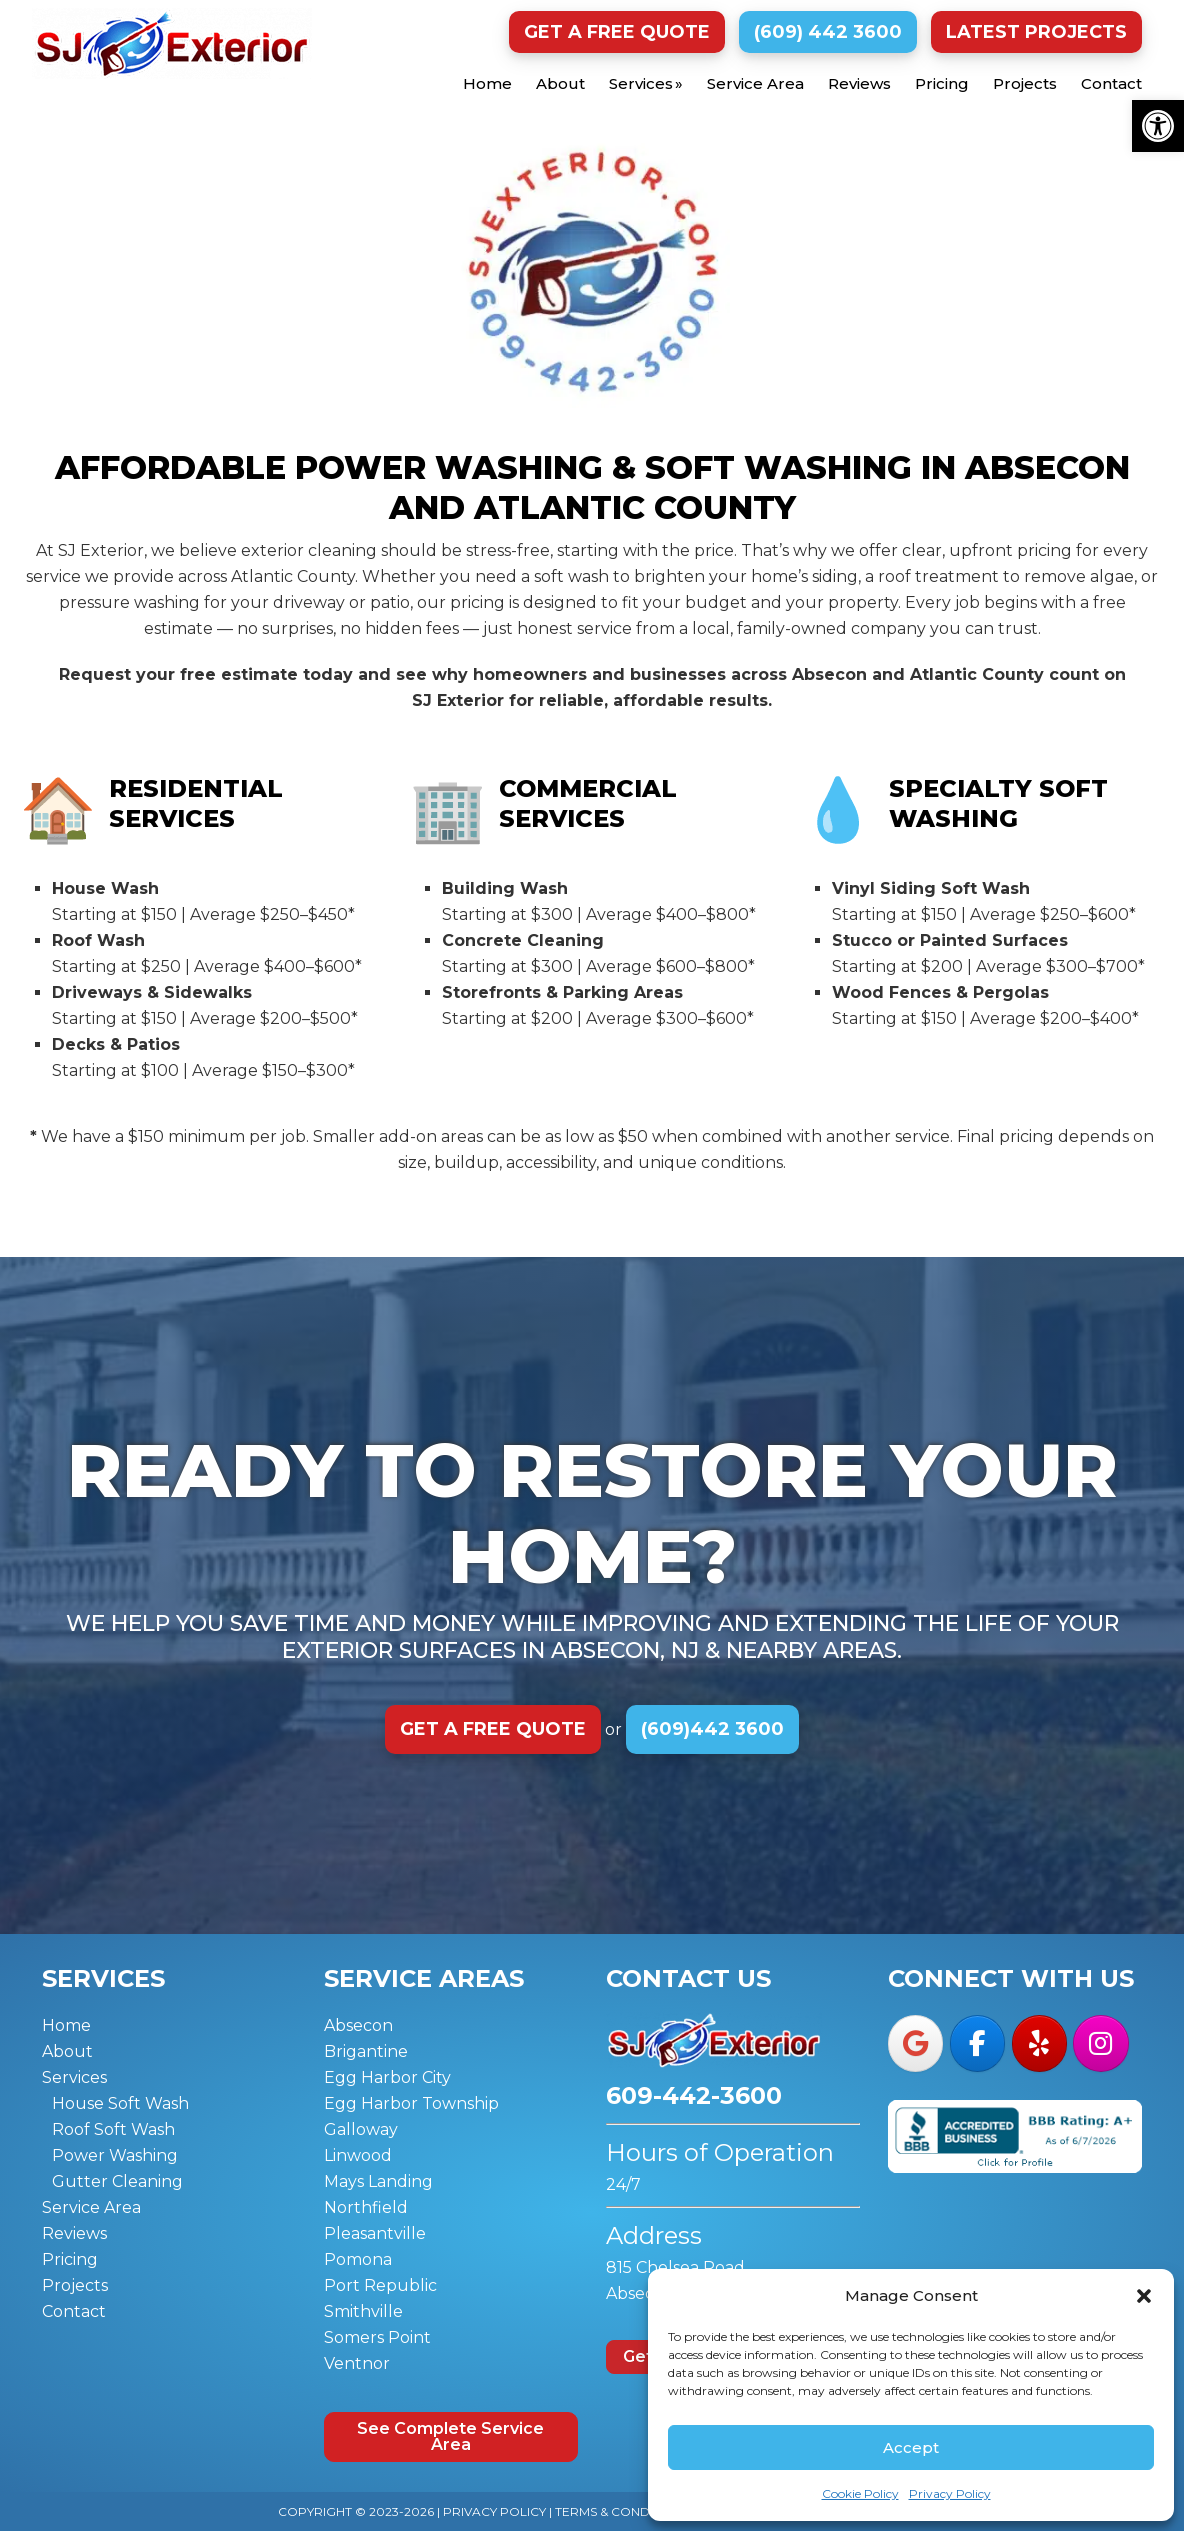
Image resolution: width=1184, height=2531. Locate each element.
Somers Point (377, 2337)
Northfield (366, 2207)
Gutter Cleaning (117, 2181)
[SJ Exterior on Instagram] (1100, 2043)
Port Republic (380, 2285)
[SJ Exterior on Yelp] (1039, 2043)
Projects (75, 2285)
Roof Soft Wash (113, 2129)
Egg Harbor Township (411, 2103)
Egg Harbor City (387, 2077)
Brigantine (366, 2051)
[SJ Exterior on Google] (915, 2043)
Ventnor (357, 2363)
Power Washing (115, 2155)
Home (66, 2025)
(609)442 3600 (712, 1729)
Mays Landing (378, 2181)
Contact (74, 2311)
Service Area (91, 2207)
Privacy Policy (950, 2493)
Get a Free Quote (617, 32)
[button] (1158, 126)
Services (74, 2077)
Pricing (70, 2259)
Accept (911, 2447)
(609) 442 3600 (828, 32)
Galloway (361, 2129)
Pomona (358, 2259)
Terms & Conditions (622, 2511)
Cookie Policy (860, 2493)
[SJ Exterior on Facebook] (977, 2043)
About (67, 2051)
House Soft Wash (120, 2103)
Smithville (363, 2311)
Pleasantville (375, 2233)
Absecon (358, 2025)
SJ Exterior (172, 43)
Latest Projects (1036, 32)
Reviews (74, 2233)
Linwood (358, 2155)
